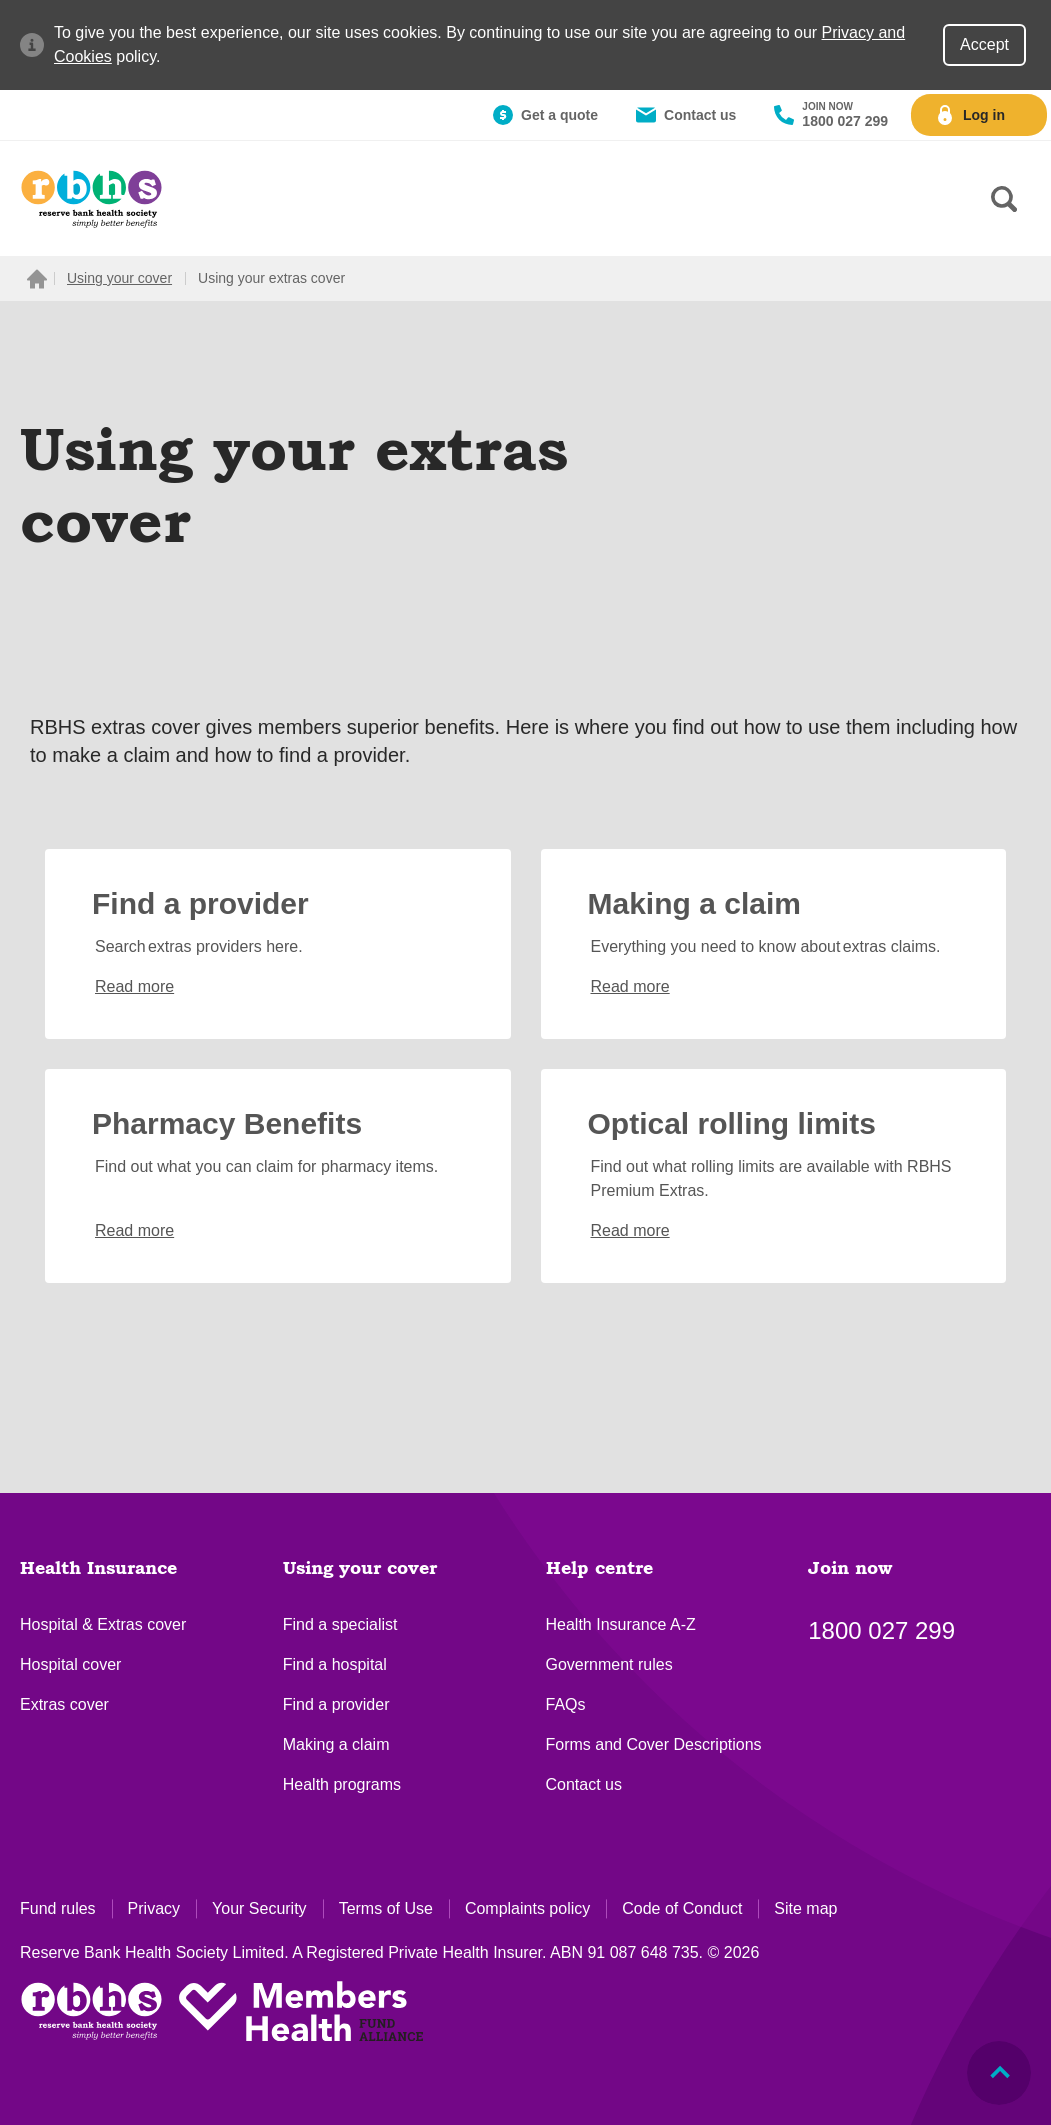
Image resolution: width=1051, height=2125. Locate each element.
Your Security (259, 1908)
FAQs (566, 1704)
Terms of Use (386, 1908)
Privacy (154, 1908)
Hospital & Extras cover (103, 1624)
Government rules (609, 1664)
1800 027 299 (881, 1630)
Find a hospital (335, 1664)
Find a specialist (340, 1624)
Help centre (599, 1569)
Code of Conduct (682, 1908)
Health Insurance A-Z (621, 1624)
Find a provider (336, 1704)
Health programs (342, 1784)
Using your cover (360, 1569)
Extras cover (64, 1704)
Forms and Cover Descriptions (654, 1744)
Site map (805, 1908)
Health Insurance (98, 1569)
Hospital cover (70, 1664)
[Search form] (1004, 199)
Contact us (584, 1784)
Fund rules (58, 1908)
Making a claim (336, 1744)
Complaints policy (527, 1908)
